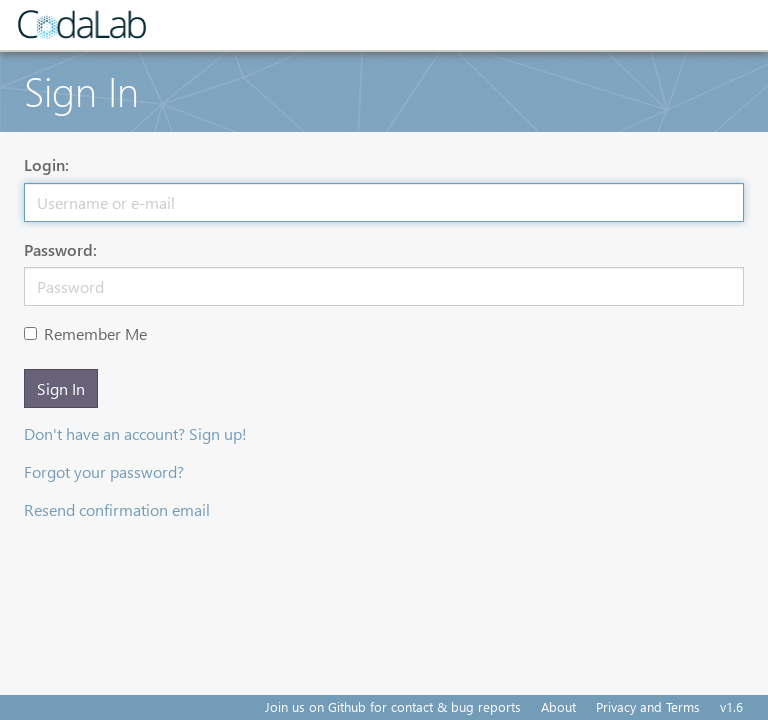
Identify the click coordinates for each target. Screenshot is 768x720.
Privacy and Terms (648, 706)
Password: (60, 249)
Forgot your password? (104, 471)
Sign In (61, 388)
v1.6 (731, 706)
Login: (46, 164)
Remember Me (85, 333)
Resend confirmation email (117, 509)
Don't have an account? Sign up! (135, 433)
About (558, 706)
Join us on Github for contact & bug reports (393, 706)
